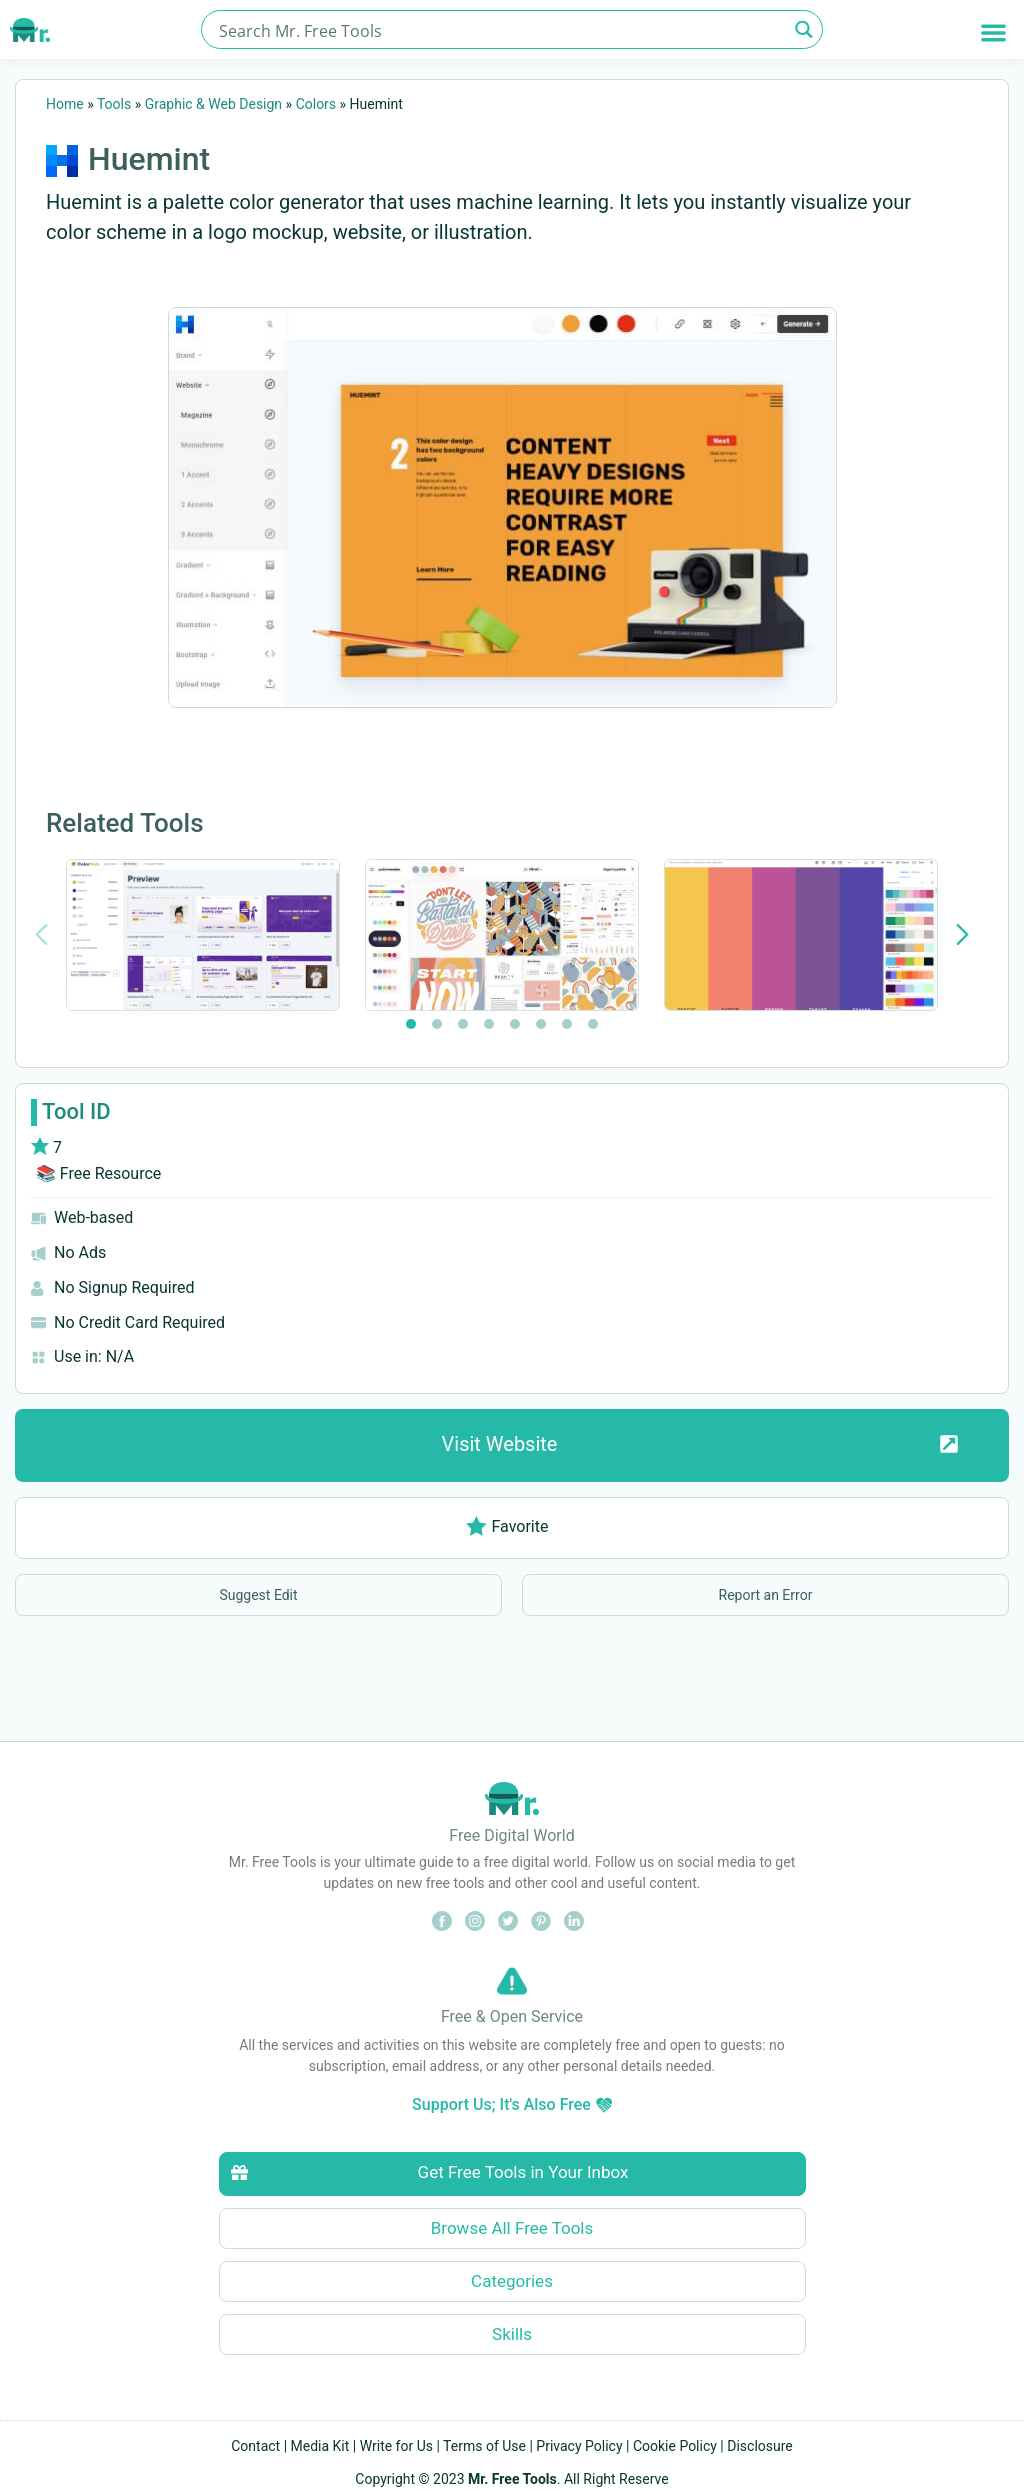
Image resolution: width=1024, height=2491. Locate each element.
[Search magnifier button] (803, 29)
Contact (255, 2446)
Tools (114, 104)
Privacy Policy (579, 2446)
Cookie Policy (675, 2446)
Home (65, 104)
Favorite (507, 1526)
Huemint (149, 159)
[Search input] (500, 29)
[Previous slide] (41, 934)
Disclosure (760, 2446)
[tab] (411, 1024)
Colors (316, 104)
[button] (993, 32)
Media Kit (320, 2446)
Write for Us (396, 2446)
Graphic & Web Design (213, 104)
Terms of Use (484, 2446)
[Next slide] (962, 934)
